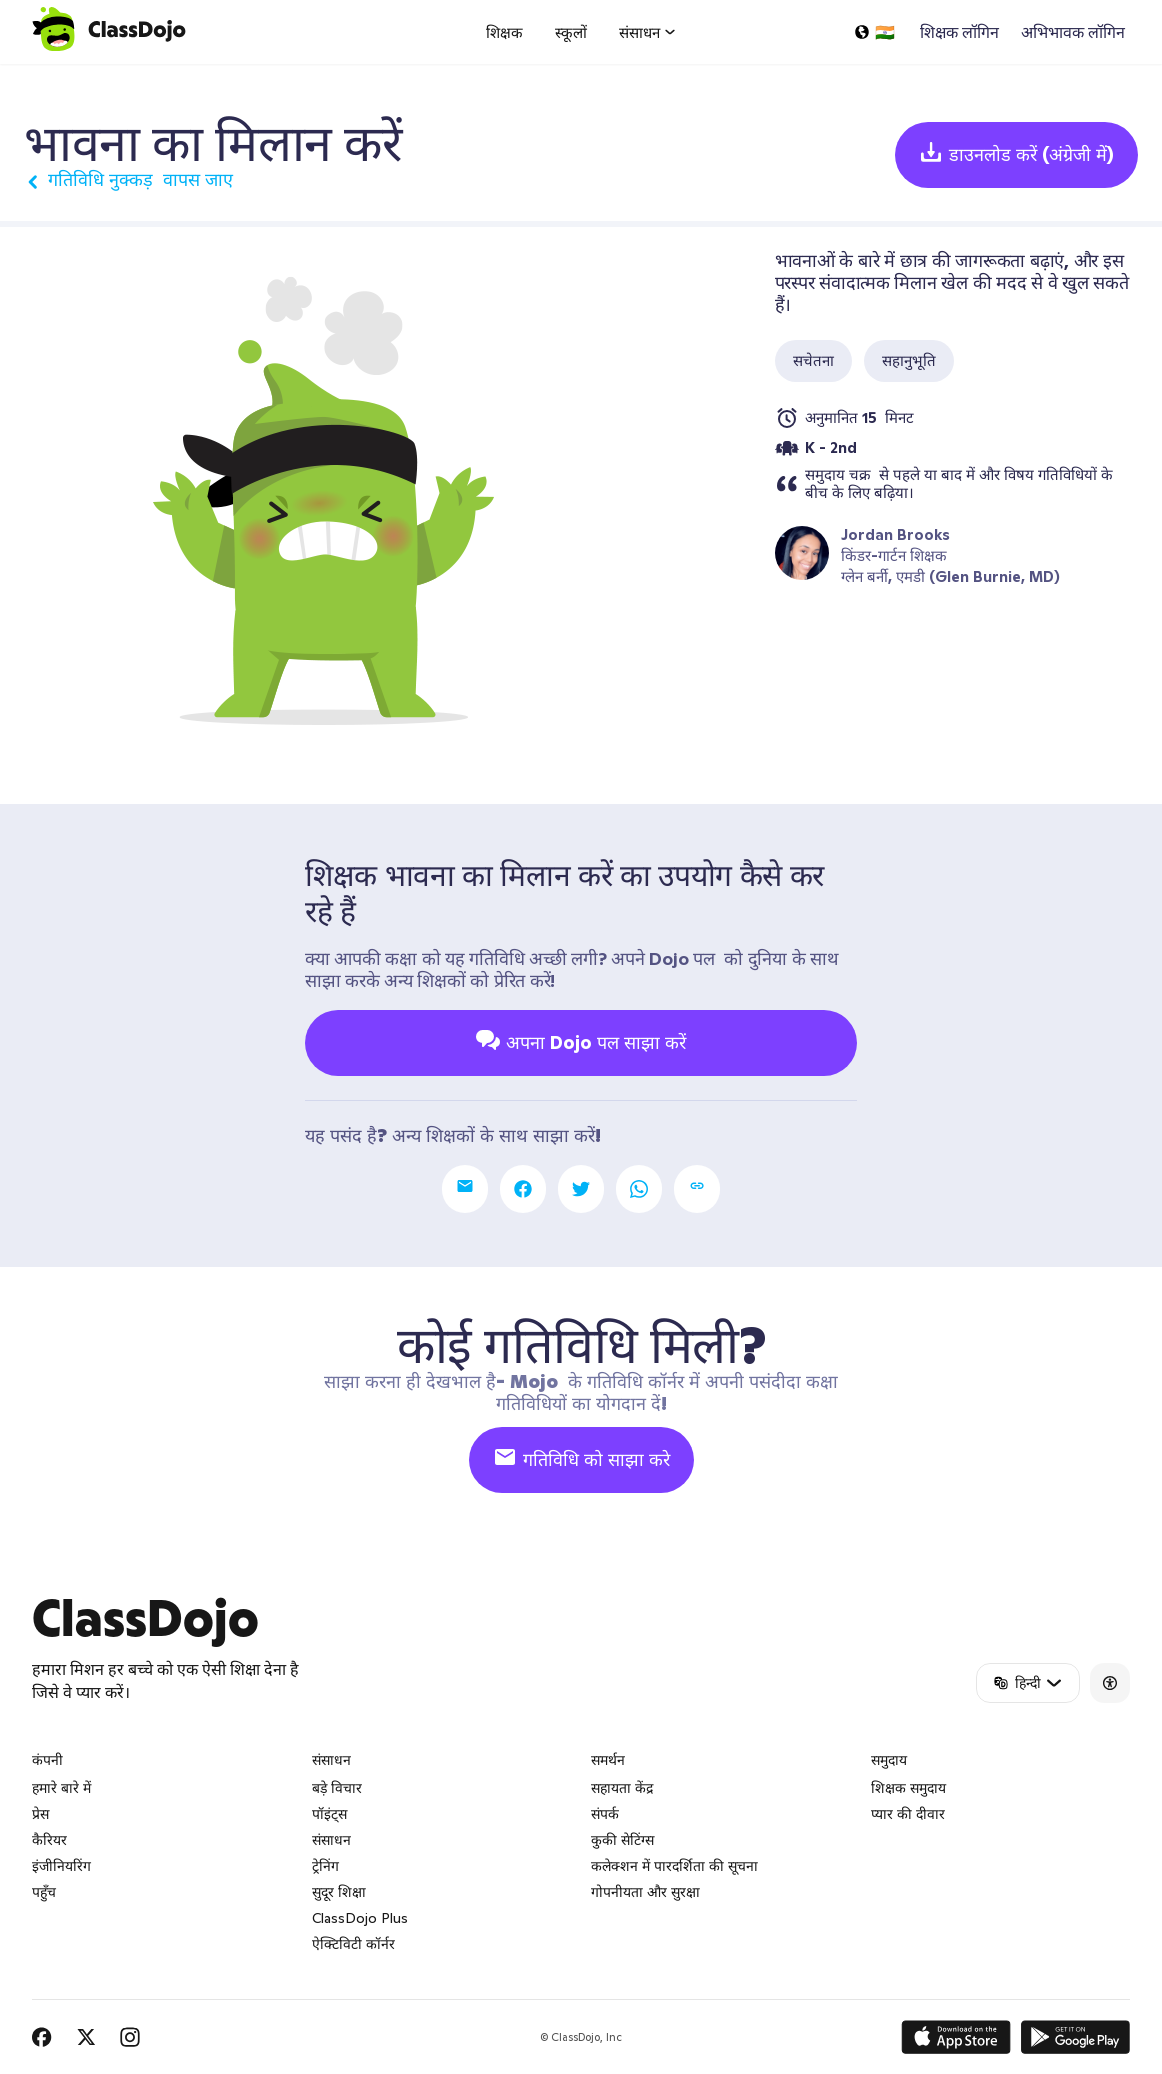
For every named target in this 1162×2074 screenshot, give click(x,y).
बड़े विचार (337, 1788)
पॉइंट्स (329, 1814)
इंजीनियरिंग (61, 1866)
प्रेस (40, 1814)
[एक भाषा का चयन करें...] (874, 32)
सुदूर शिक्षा (339, 1892)
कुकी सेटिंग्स (622, 1840)
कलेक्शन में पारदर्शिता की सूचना (674, 1866)
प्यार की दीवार (908, 1814)
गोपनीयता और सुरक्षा (645, 1892)
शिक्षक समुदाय (908, 1788)
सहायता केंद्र (622, 1788)
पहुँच (44, 1892)
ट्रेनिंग (325, 1866)
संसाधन (331, 1840)
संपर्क (605, 1814)
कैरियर (49, 1840)
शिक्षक (504, 32)
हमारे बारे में (61, 1788)
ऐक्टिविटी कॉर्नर (353, 1944)
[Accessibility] (1110, 1683)
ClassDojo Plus (360, 1918)
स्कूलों (571, 32)
